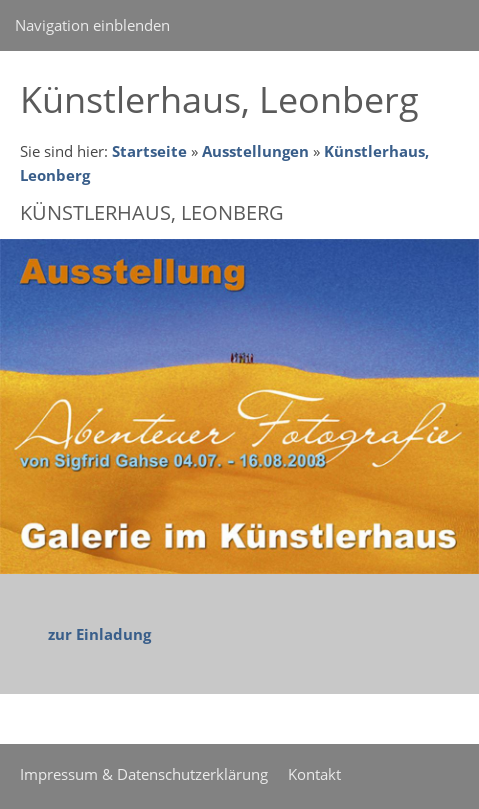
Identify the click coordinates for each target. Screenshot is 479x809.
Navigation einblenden (92, 25)
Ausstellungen (255, 151)
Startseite (149, 151)
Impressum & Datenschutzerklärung (144, 774)
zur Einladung (99, 634)
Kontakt (314, 774)
